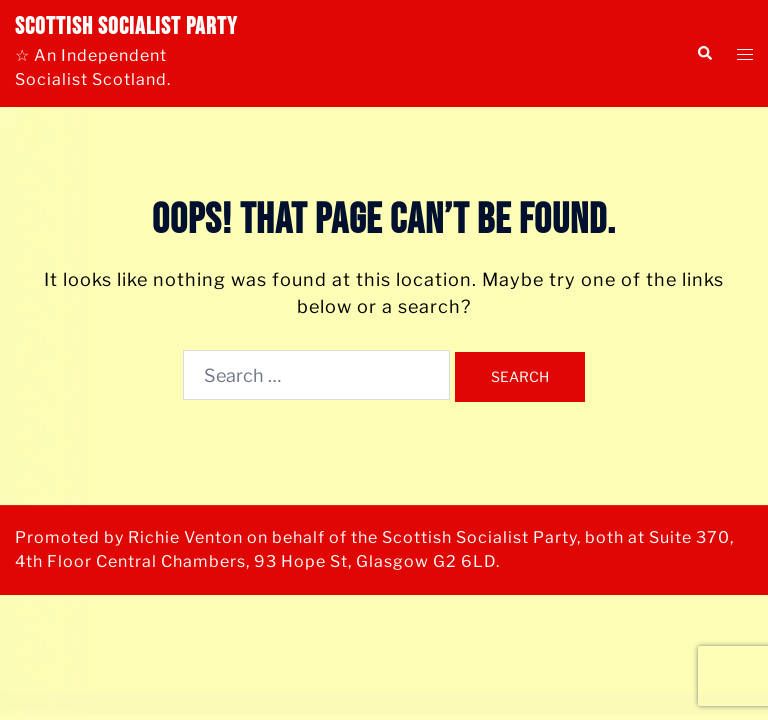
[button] (704, 53)
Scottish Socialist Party (126, 26)
